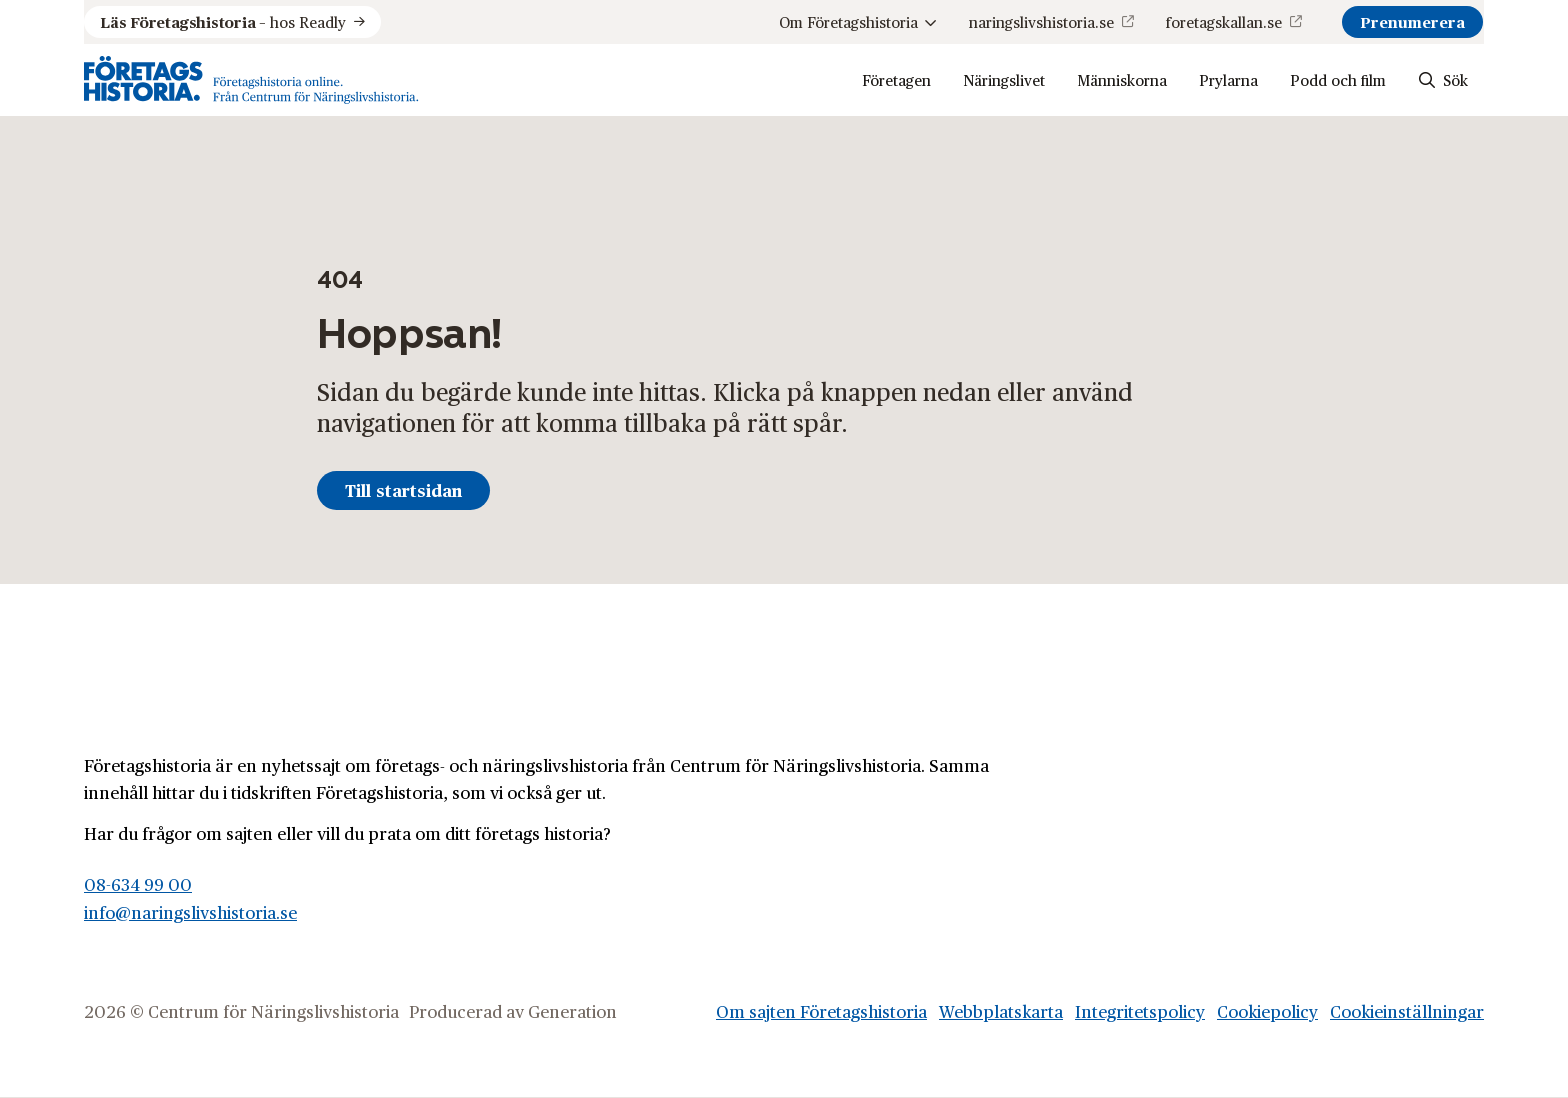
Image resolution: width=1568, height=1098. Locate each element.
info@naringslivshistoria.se (190, 912)
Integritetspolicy (1140, 1011)
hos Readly (223, 22)
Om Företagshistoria (858, 21)
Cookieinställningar (1407, 1011)
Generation (572, 1011)
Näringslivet (1004, 79)
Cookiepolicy (1267, 1011)
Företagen (896, 79)
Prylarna (1228, 79)
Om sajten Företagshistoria (821, 1011)
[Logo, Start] (251, 80)
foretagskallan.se (1224, 21)
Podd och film (1338, 79)
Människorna (1122, 79)
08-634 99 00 (138, 884)
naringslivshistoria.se (1041, 21)
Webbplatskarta (1001, 1011)
